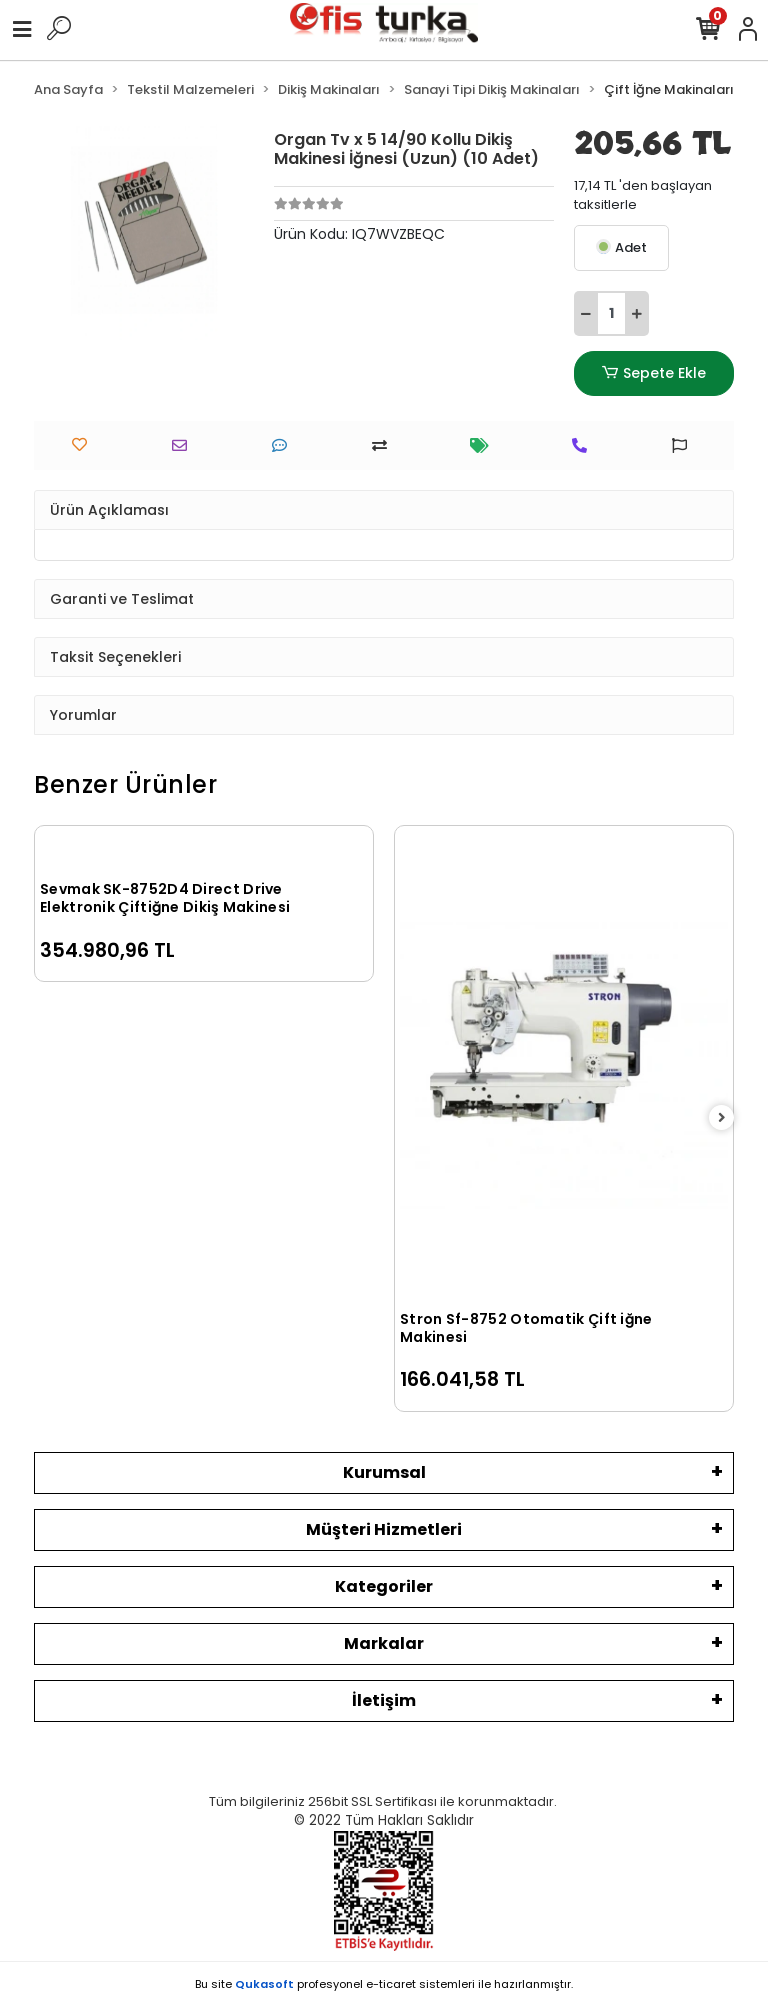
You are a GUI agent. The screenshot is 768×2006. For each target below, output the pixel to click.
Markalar (384, 1643)
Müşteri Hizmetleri (384, 1529)
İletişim (384, 1700)
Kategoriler (384, 1586)
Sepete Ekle (654, 373)
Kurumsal (384, 1472)
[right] (722, 1118)
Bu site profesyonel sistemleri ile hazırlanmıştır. (384, 1984)
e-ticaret (391, 1984)
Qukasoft (264, 1984)
